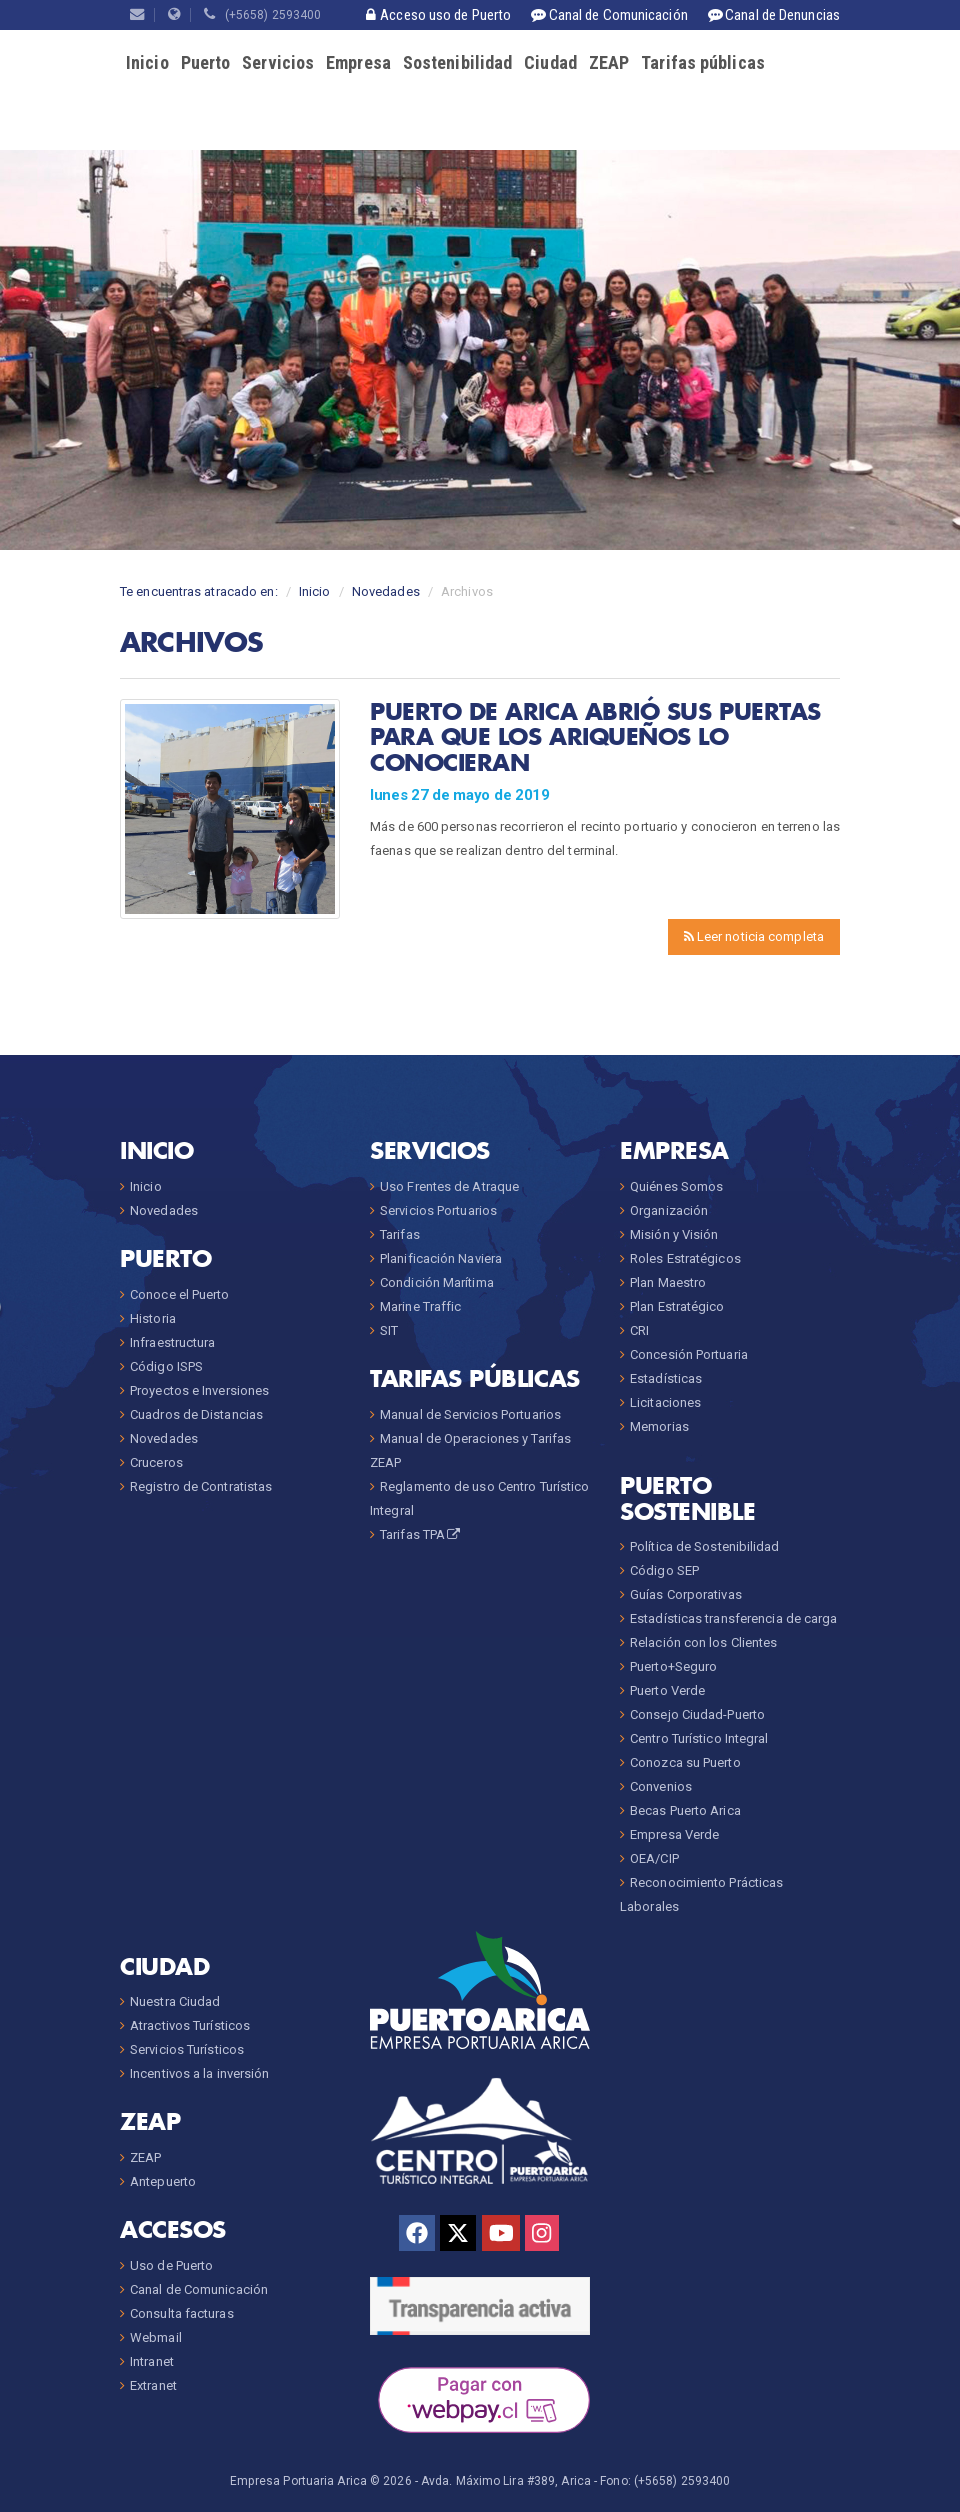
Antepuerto (163, 2181)
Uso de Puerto (171, 2265)
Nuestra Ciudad (175, 2001)
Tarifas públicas (703, 62)
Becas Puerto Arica (685, 1810)
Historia (153, 1318)
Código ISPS (166, 1366)
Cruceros (156, 1462)
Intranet (152, 2361)
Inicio (147, 62)
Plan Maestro (668, 1282)
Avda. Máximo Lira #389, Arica (506, 2481)
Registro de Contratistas (201, 1486)
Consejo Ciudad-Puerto (697, 1714)
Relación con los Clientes (704, 1642)
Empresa (358, 62)
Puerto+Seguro (673, 1666)
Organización (669, 1210)
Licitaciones (665, 1402)
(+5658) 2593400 (262, 15)
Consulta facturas (182, 2313)
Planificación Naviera (441, 1258)
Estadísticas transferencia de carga (734, 1618)
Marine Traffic (420, 1306)
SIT (389, 1330)
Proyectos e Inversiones (199, 1390)
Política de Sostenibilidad (705, 1546)
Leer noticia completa (754, 936)
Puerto (206, 62)
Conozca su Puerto (685, 1762)
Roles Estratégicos (685, 1258)
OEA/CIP (654, 1858)
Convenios (661, 1786)
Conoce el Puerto (180, 1294)
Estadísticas (666, 1378)
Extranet (153, 2385)
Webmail (156, 2337)
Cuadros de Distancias (196, 1414)
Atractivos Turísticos (190, 2025)
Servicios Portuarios (438, 1210)
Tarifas (400, 1234)
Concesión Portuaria (689, 1354)
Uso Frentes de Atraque (449, 1186)
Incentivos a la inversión (200, 2073)
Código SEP (664, 1570)
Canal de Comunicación (199, 2289)
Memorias (659, 1426)
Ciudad (550, 62)
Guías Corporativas (686, 1594)
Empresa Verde (674, 1834)
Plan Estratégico (677, 1306)
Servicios (278, 62)
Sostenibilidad (457, 62)
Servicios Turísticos (187, 2049)
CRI (639, 1330)
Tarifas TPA (421, 1534)
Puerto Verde (667, 1690)
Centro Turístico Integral (699, 1738)
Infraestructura (173, 1342)
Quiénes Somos (676, 1186)
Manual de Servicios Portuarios (470, 1414)
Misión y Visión (674, 1234)
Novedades (386, 591)
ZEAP (609, 62)
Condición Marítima (437, 1282)
